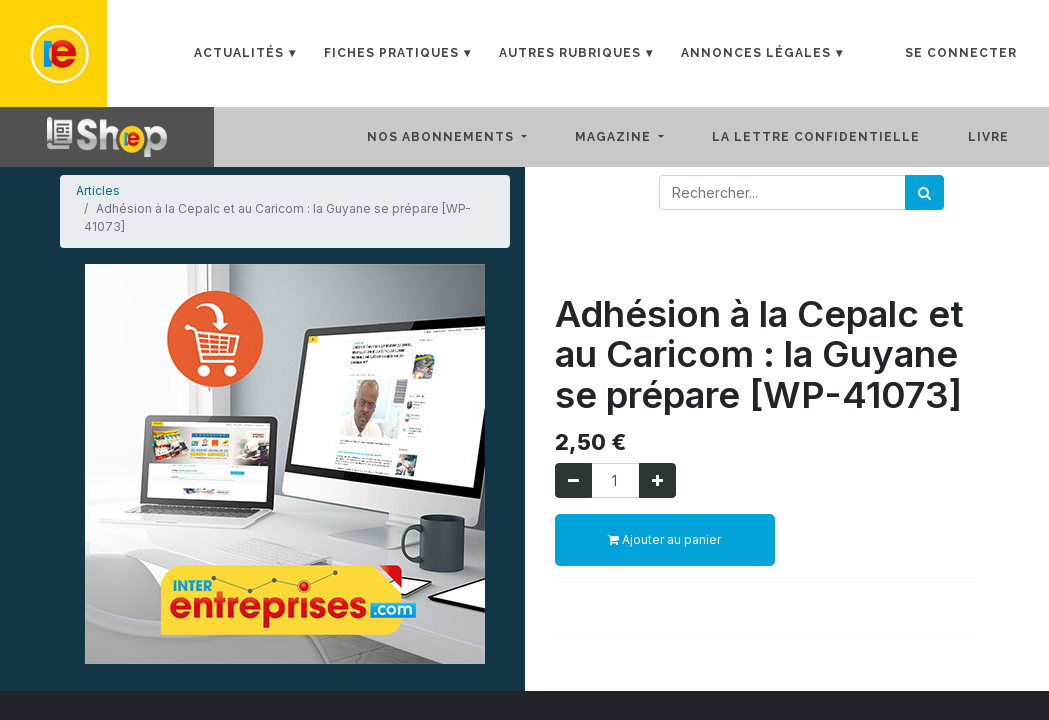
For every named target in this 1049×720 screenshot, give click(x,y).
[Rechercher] (924, 192)
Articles (98, 190)
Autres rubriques (570, 53)
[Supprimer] (573, 480)
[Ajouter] (657, 480)
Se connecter (961, 53)
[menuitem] (832, 137)
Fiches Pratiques (391, 53)
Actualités (239, 53)
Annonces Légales (756, 53)
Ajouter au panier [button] (664, 539)
